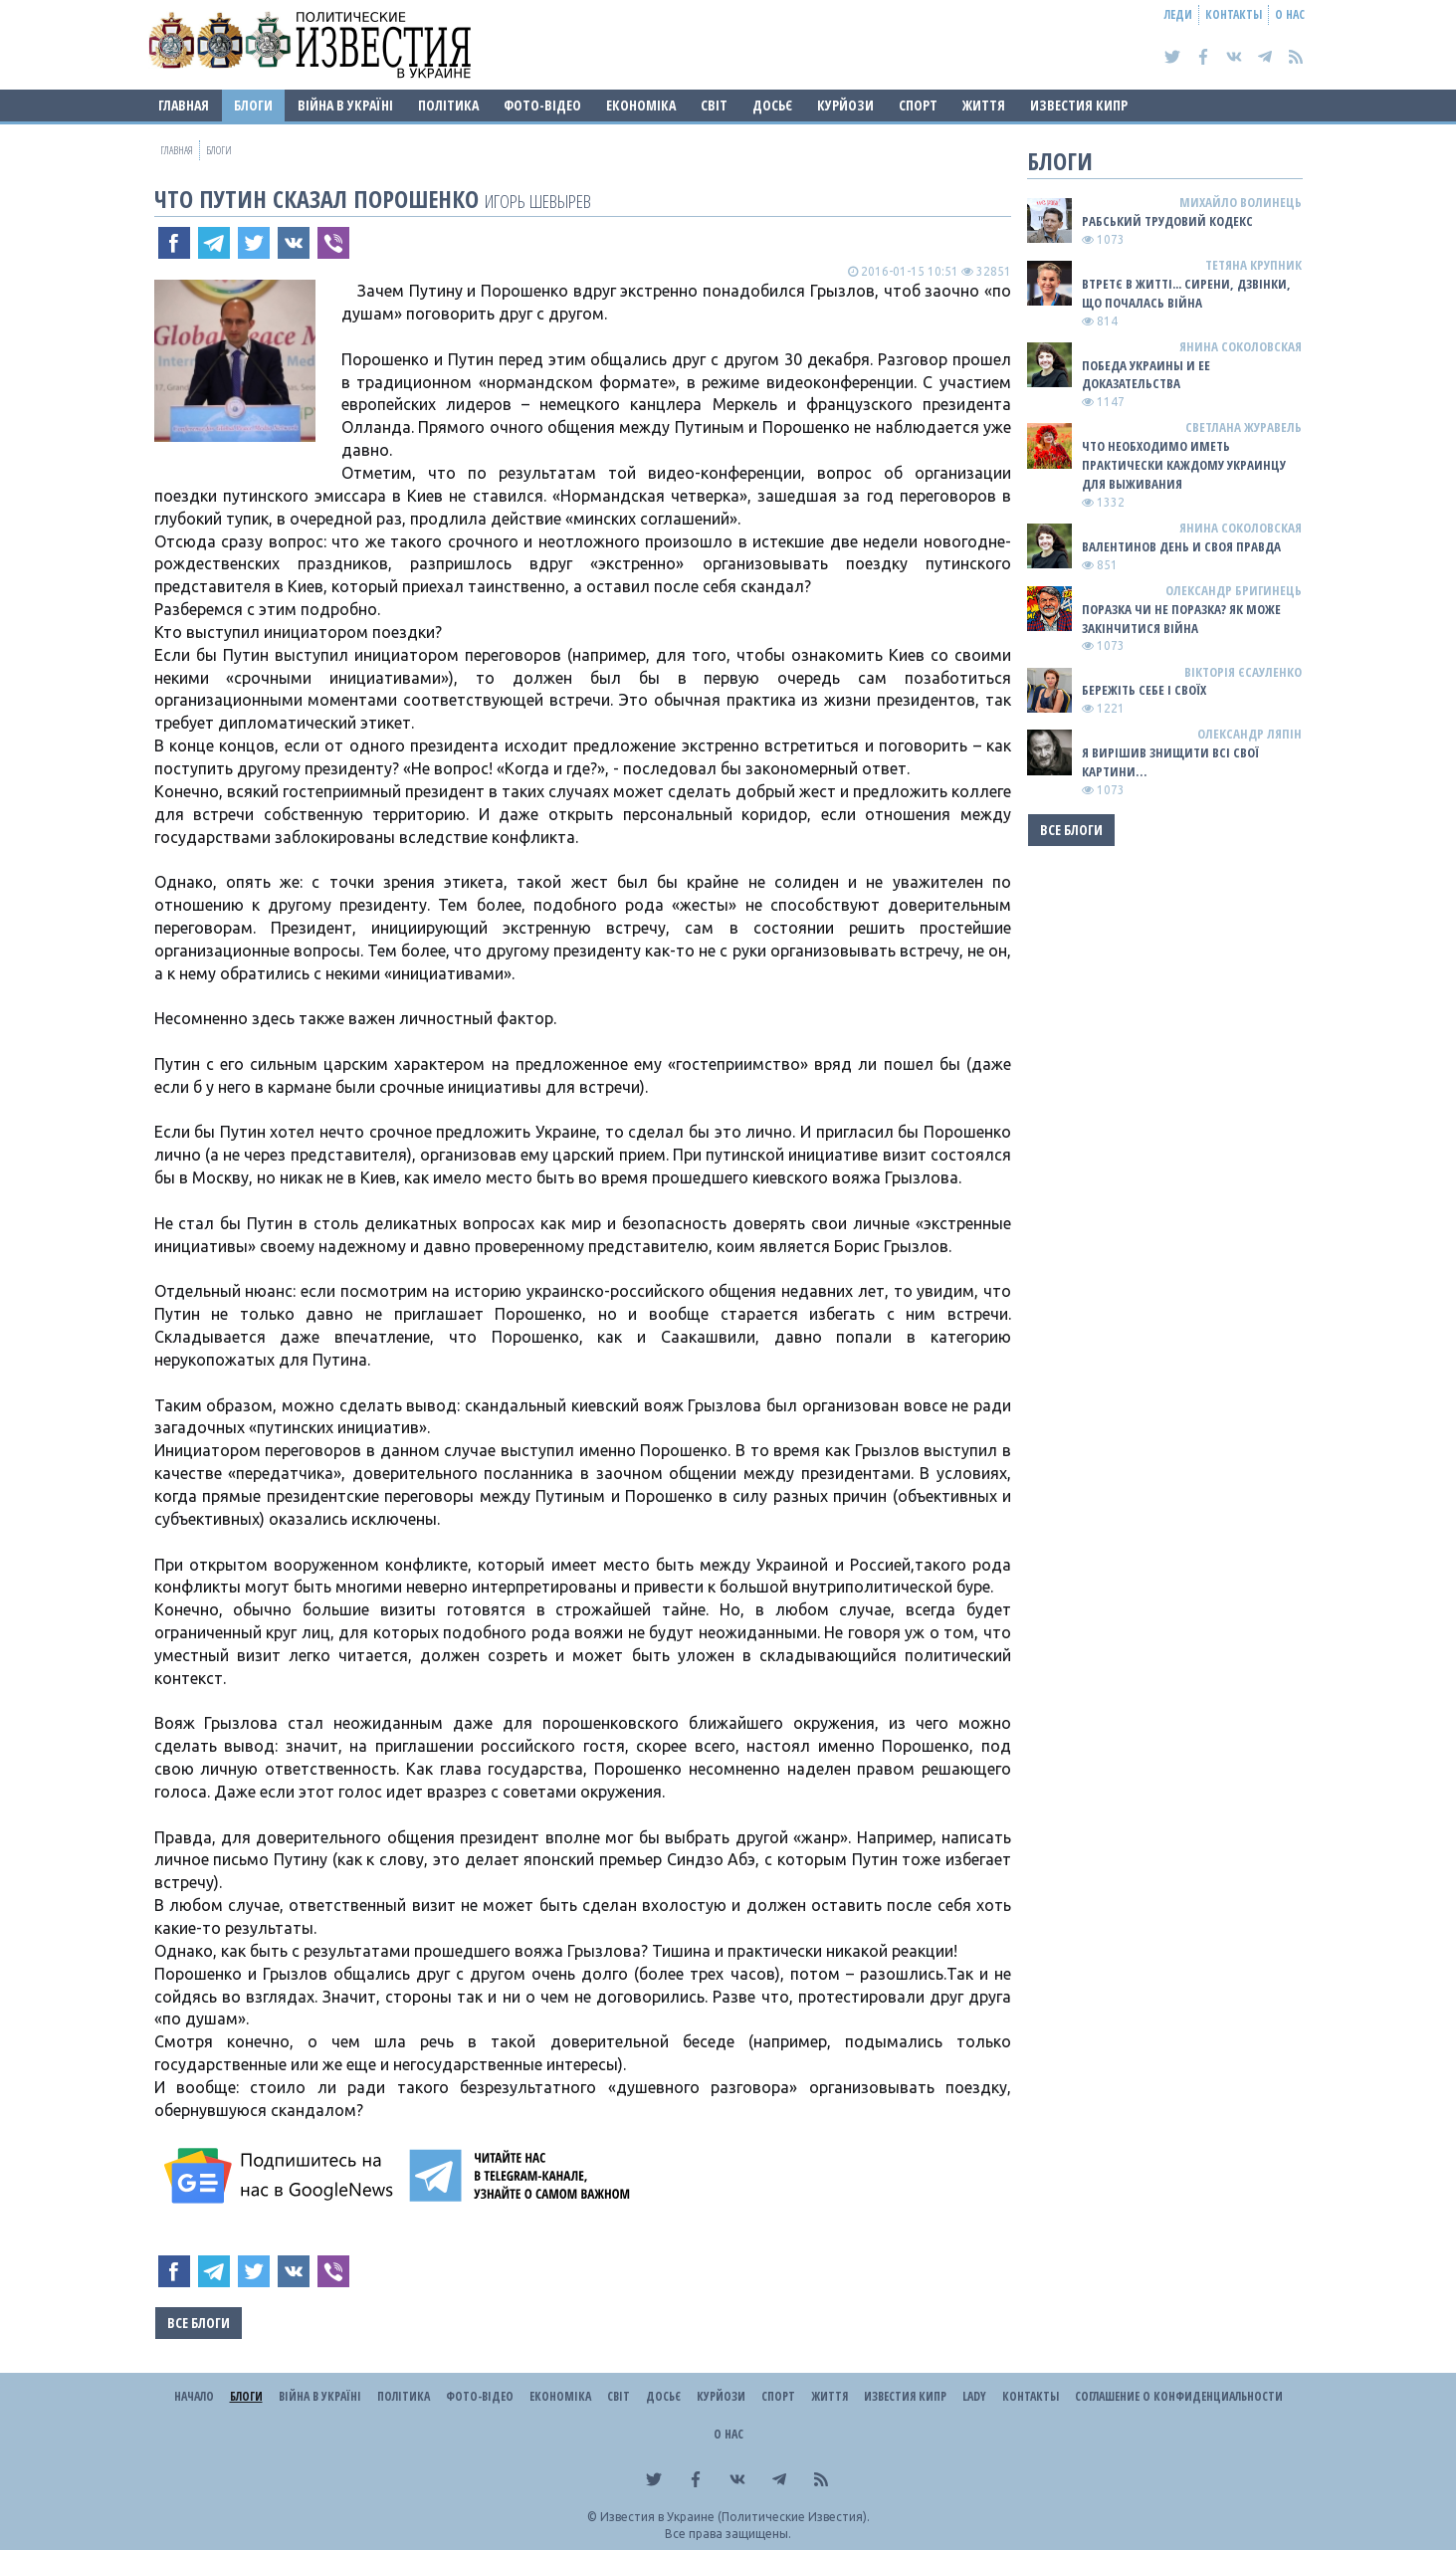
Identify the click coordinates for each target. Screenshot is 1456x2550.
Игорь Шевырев (538, 200)
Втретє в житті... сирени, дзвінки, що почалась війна (1186, 293)
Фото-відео (542, 105)
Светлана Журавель (1243, 427)
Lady (974, 2396)
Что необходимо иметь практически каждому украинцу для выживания (1184, 465)
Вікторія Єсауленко (1243, 672)
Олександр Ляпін (1249, 734)
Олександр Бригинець (1233, 590)
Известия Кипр (1079, 105)
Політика (448, 105)
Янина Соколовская (1240, 346)
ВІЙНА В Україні (345, 105)
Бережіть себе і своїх (1144, 690)
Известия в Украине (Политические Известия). (735, 2516)
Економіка (641, 105)
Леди (1178, 14)
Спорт (918, 105)
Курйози (845, 105)
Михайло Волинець (1240, 202)
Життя (983, 105)
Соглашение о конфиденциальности (1179, 2396)
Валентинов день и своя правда (1181, 546)
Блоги (253, 105)
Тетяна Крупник (1253, 265)
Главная (183, 105)
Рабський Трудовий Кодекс (1167, 221)
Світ (714, 105)
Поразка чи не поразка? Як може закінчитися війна (1181, 618)
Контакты (1233, 14)
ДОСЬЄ (772, 105)
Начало (194, 2396)
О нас (1290, 14)
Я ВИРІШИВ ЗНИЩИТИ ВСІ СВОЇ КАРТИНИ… (1170, 762)
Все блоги (198, 2322)
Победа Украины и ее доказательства (1146, 374)
